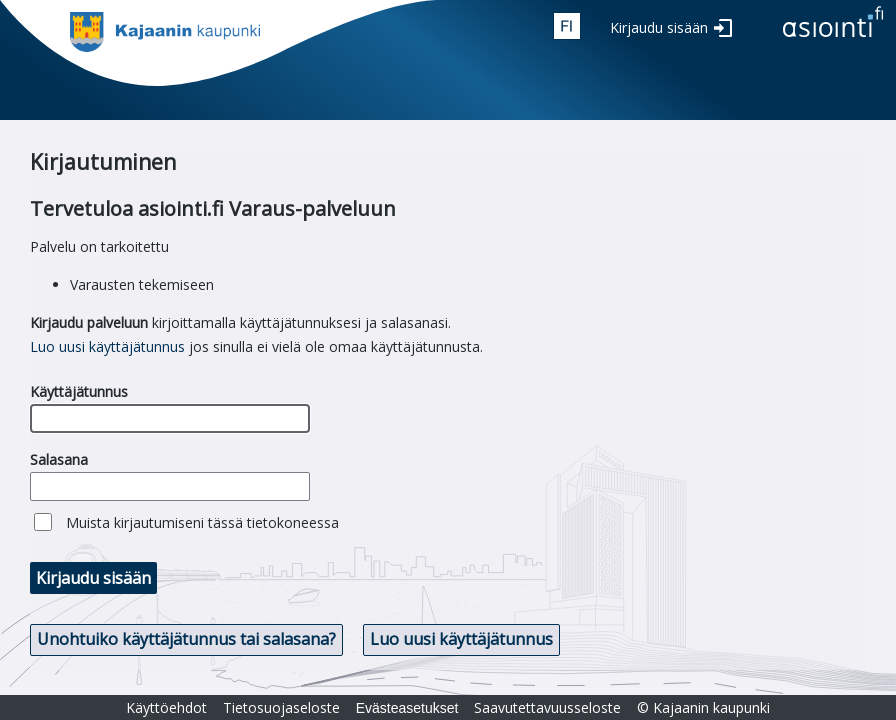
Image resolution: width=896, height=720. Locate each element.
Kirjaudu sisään (659, 27)
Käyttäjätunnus (79, 391)
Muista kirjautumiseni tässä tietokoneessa (202, 522)
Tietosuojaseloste (281, 707)
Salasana (59, 459)
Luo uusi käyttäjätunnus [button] (461, 639)
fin (567, 26)
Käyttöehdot (166, 707)
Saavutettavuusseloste (547, 707)
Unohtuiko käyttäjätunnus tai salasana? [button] (186, 639)
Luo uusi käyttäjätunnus (107, 346)
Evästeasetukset (407, 708)
